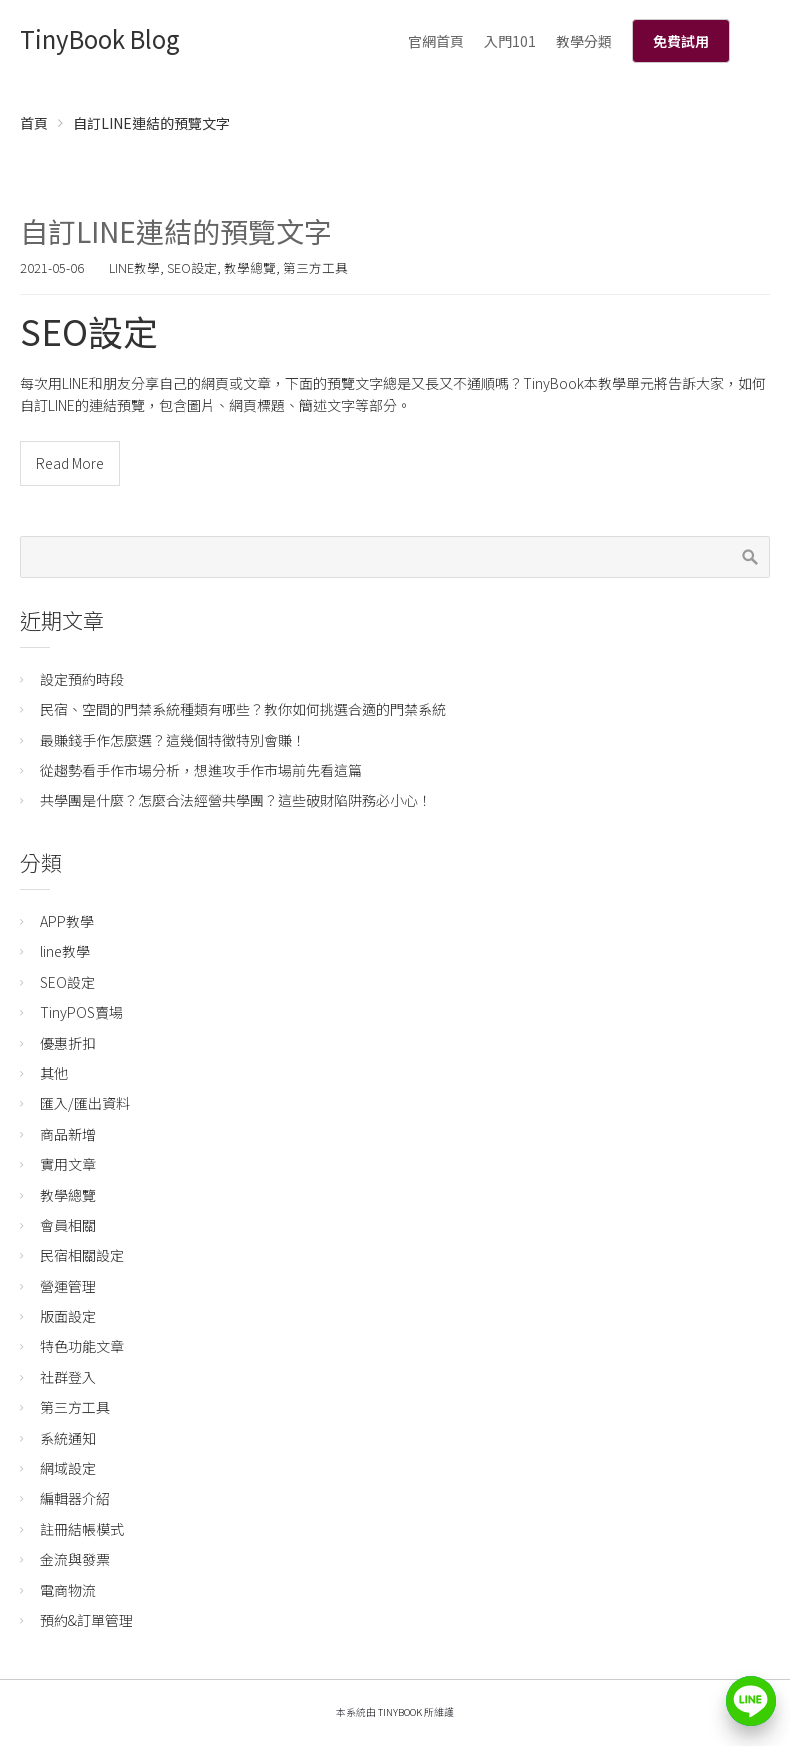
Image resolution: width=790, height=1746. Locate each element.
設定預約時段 (82, 679)
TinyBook (400, 1712)
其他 (54, 1073)
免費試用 (681, 41)
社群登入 (68, 1377)
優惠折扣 (68, 1043)
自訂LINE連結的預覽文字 (176, 231)
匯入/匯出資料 (85, 1103)
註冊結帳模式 (82, 1529)
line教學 (134, 267)
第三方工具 (315, 267)
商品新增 (68, 1134)
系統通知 (68, 1438)
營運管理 (68, 1286)
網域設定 (68, 1468)
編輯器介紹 (75, 1498)
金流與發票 (75, 1559)
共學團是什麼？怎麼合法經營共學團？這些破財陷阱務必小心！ (236, 800)
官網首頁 (436, 41)
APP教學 (67, 921)
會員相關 (68, 1225)
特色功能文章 (82, 1346)
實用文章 (68, 1164)
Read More (70, 463)
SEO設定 (192, 267)
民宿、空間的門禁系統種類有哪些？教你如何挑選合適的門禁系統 (243, 709)
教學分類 (584, 41)
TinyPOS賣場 (81, 1012)
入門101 (510, 41)
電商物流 (68, 1590)
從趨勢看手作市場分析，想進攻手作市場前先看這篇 (201, 770)
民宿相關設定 (82, 1255)
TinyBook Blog (100, 38)
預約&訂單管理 (86, 1620)
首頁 (34, 123)
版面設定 (68, 1316)
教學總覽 (250, 267)
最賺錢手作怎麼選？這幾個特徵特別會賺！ (173, 740)
